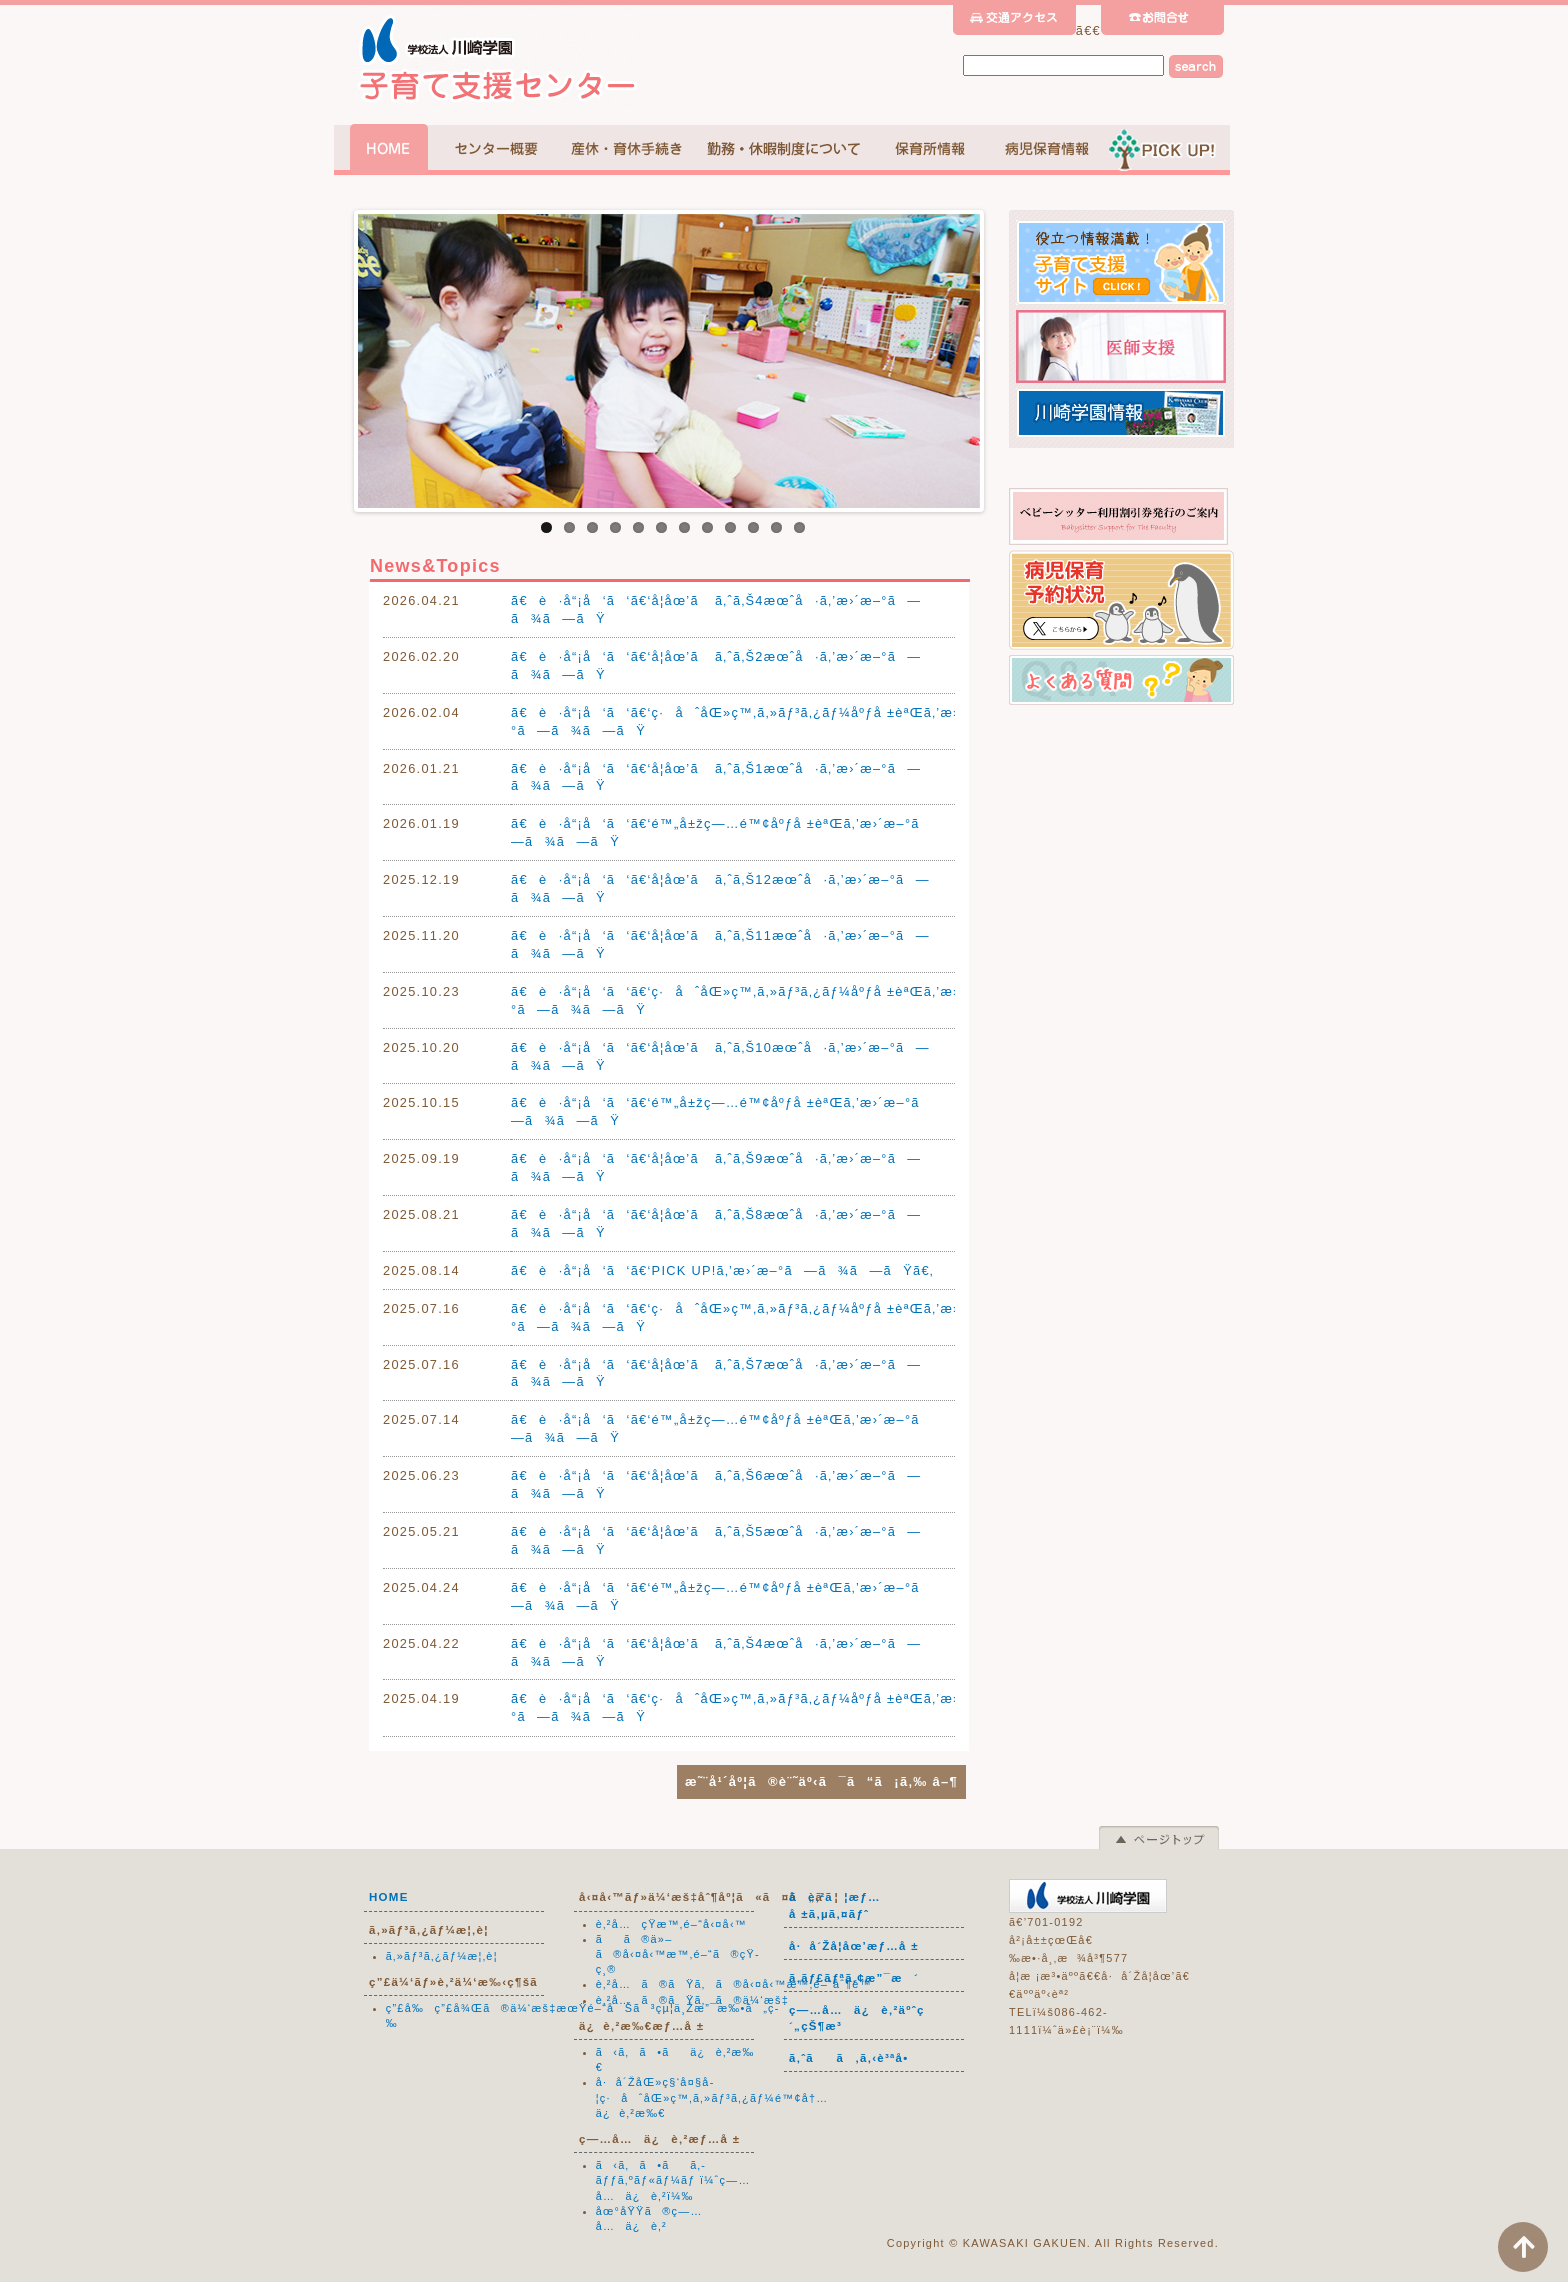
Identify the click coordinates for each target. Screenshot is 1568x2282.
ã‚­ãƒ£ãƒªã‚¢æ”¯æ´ (854, 1978)
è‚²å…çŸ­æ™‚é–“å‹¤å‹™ (671, 1924)
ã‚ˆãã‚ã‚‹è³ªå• (854, 2058)
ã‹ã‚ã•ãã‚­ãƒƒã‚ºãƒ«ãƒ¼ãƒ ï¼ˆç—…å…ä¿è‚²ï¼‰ (673, 2180)
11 (776, 527)
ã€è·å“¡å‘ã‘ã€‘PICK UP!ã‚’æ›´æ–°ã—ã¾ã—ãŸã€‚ (722, 1270)
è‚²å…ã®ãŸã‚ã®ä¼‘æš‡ (692, 2000)
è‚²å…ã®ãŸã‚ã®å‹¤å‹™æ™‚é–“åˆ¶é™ (739, 1984)
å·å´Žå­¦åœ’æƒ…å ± (854, 1946)
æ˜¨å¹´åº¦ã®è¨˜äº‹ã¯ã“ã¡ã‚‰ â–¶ (821, 1781)
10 (753, 527)
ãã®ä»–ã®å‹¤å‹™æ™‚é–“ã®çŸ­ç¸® (677, 1954)
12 (799, 527)
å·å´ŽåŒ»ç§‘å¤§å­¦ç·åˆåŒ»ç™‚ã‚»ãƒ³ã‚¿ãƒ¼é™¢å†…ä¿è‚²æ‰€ (712, 2097)
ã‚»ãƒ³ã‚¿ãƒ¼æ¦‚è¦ (447, 1956)
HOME (389, 1897)
